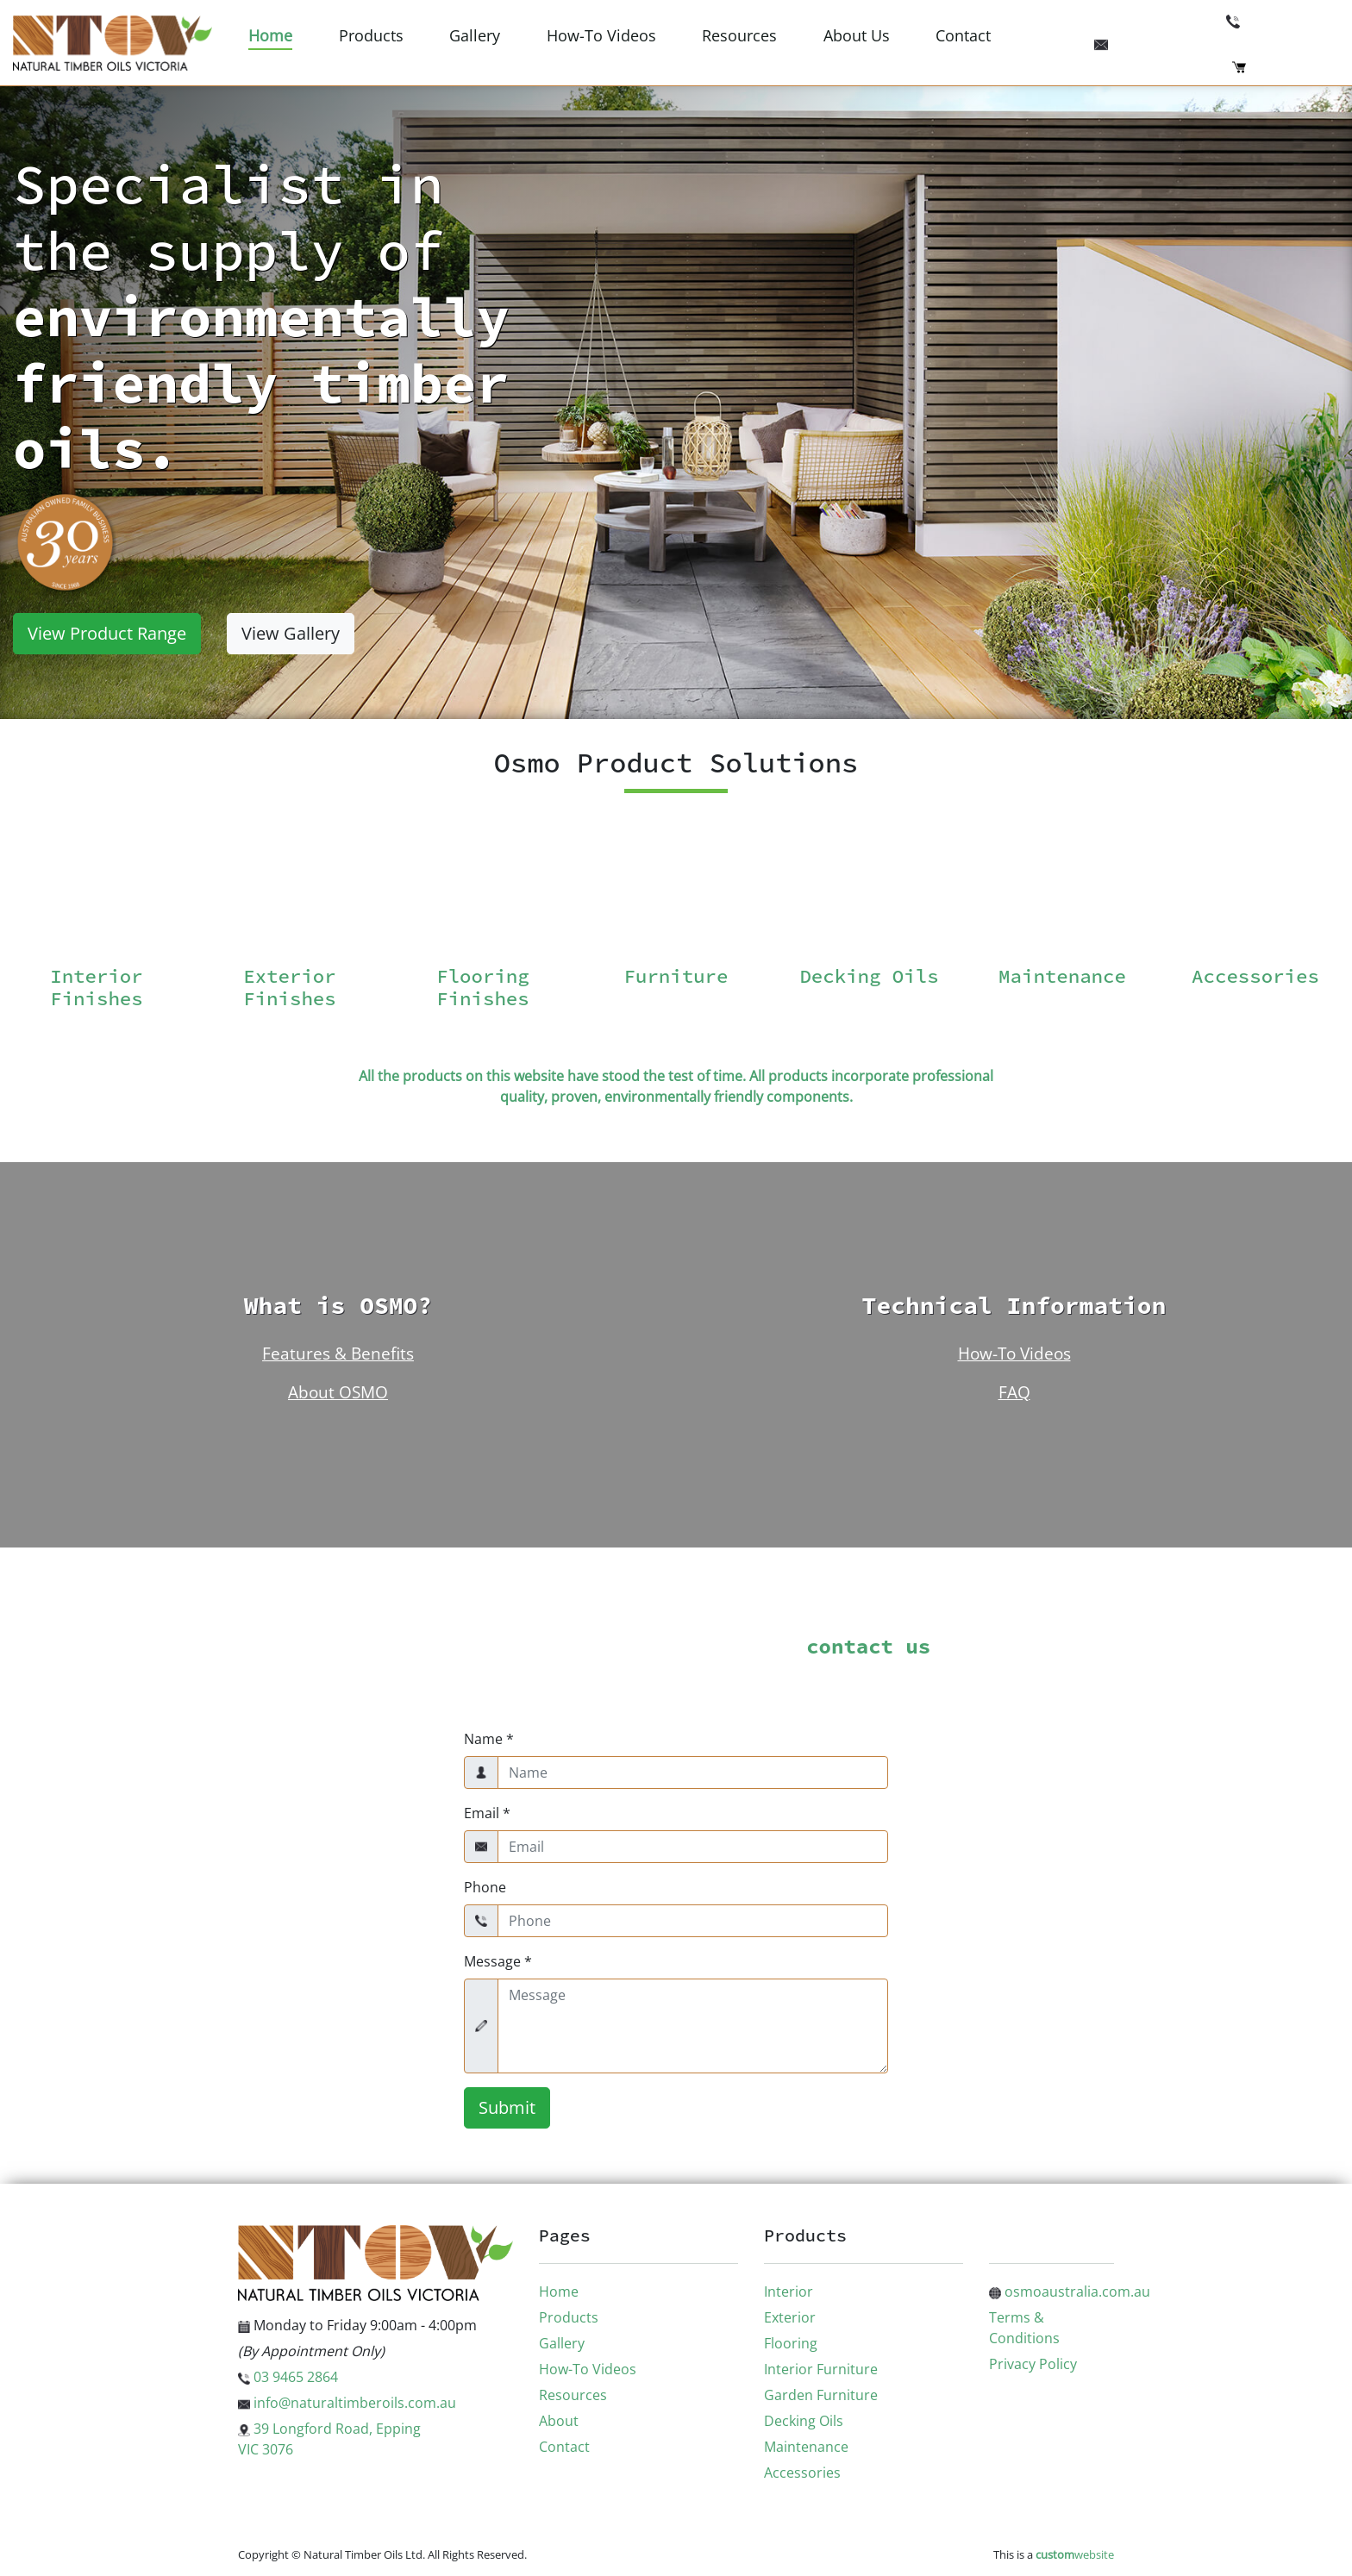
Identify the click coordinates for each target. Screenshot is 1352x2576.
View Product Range (107, 633)
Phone (485, 1887)
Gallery (474, 35)
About (559, 2420)
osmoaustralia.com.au (1069, 2291)
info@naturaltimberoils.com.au (1216, 42)
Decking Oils (803, 2420)
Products (371, 35)
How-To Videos (601, 35)
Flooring (790, 2343)
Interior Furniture (821, 2369)
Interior (788, 2291)
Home (270, 35)
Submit (507, 2107)
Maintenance (806, 2446)
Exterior (790, 2317)
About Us (856, 35)
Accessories (802, 2472)
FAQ (1014, 1392)
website (1075, 2554)
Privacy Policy (1033, 2363)
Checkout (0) (1285, 65)
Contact (963, 35)
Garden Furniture (821, 2394)
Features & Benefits (338, 1353)
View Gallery (290, 633)
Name (489, 1738)
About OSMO (338, 1392)
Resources (739, 35)
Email (487, 1813)
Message (498, 1961)
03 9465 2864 (1282, 19)
